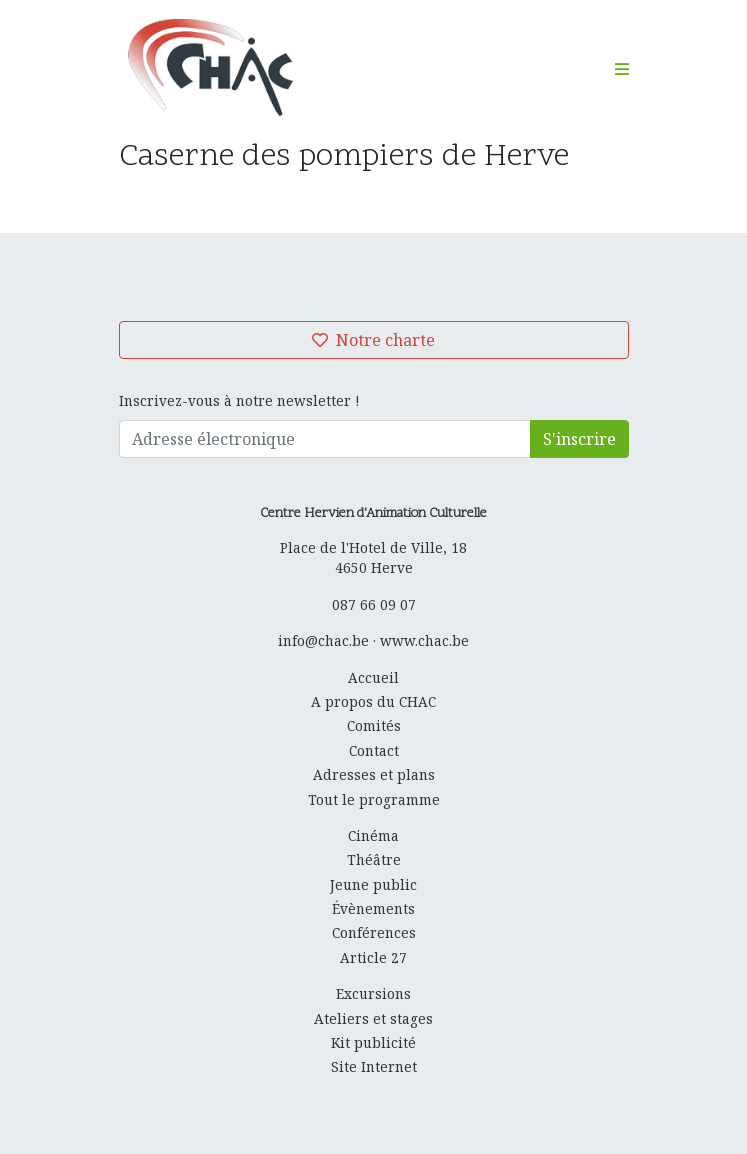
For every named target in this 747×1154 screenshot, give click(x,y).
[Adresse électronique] (325, 439)
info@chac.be (323, 640)
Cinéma (373, 835)
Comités (374, 725)
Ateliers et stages (373, 1018)
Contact (374, 750)
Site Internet (374, 1066)
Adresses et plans (374, 774)
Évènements (373, 908)
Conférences (374, 932)
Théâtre (374, 859)
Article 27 (373, 957)
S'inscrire (579, 439)
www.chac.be (424, 640)
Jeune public (373, 884)
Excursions (373, 993)
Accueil (373, 677)
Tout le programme (374, 799)
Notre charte (373, 340)
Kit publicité (373, 1042)
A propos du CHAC (373, 701)
